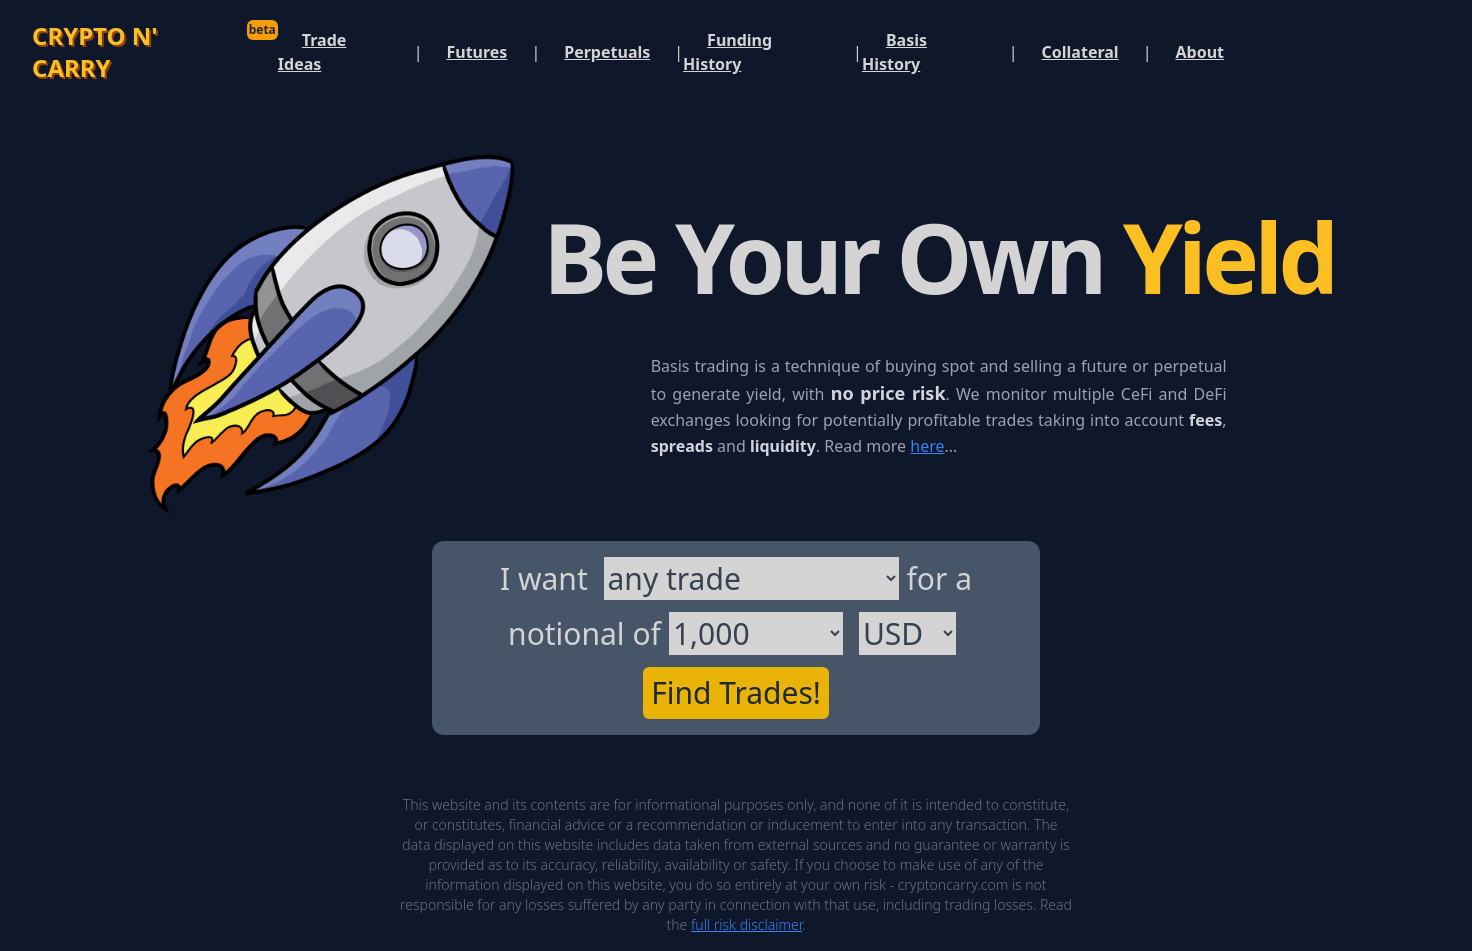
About (1199, 52)
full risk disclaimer (746, 924)
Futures (476, 52)
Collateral (1080, 52)
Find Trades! (736, 692)
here (927, 446)
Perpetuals (607, 52)
